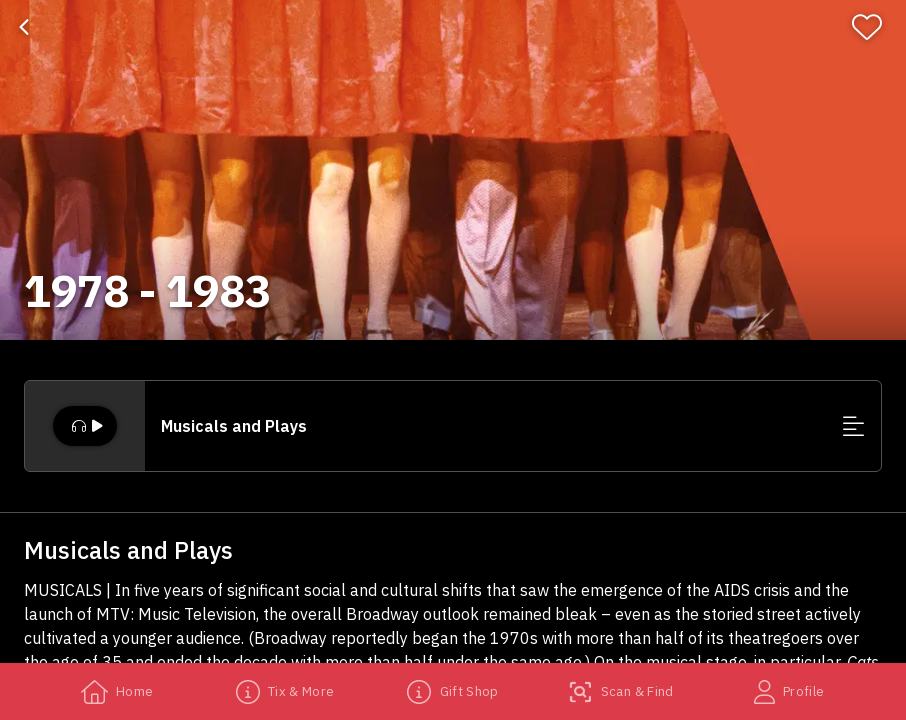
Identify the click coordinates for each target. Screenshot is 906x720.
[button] (453, 426)
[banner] (453, 170)
